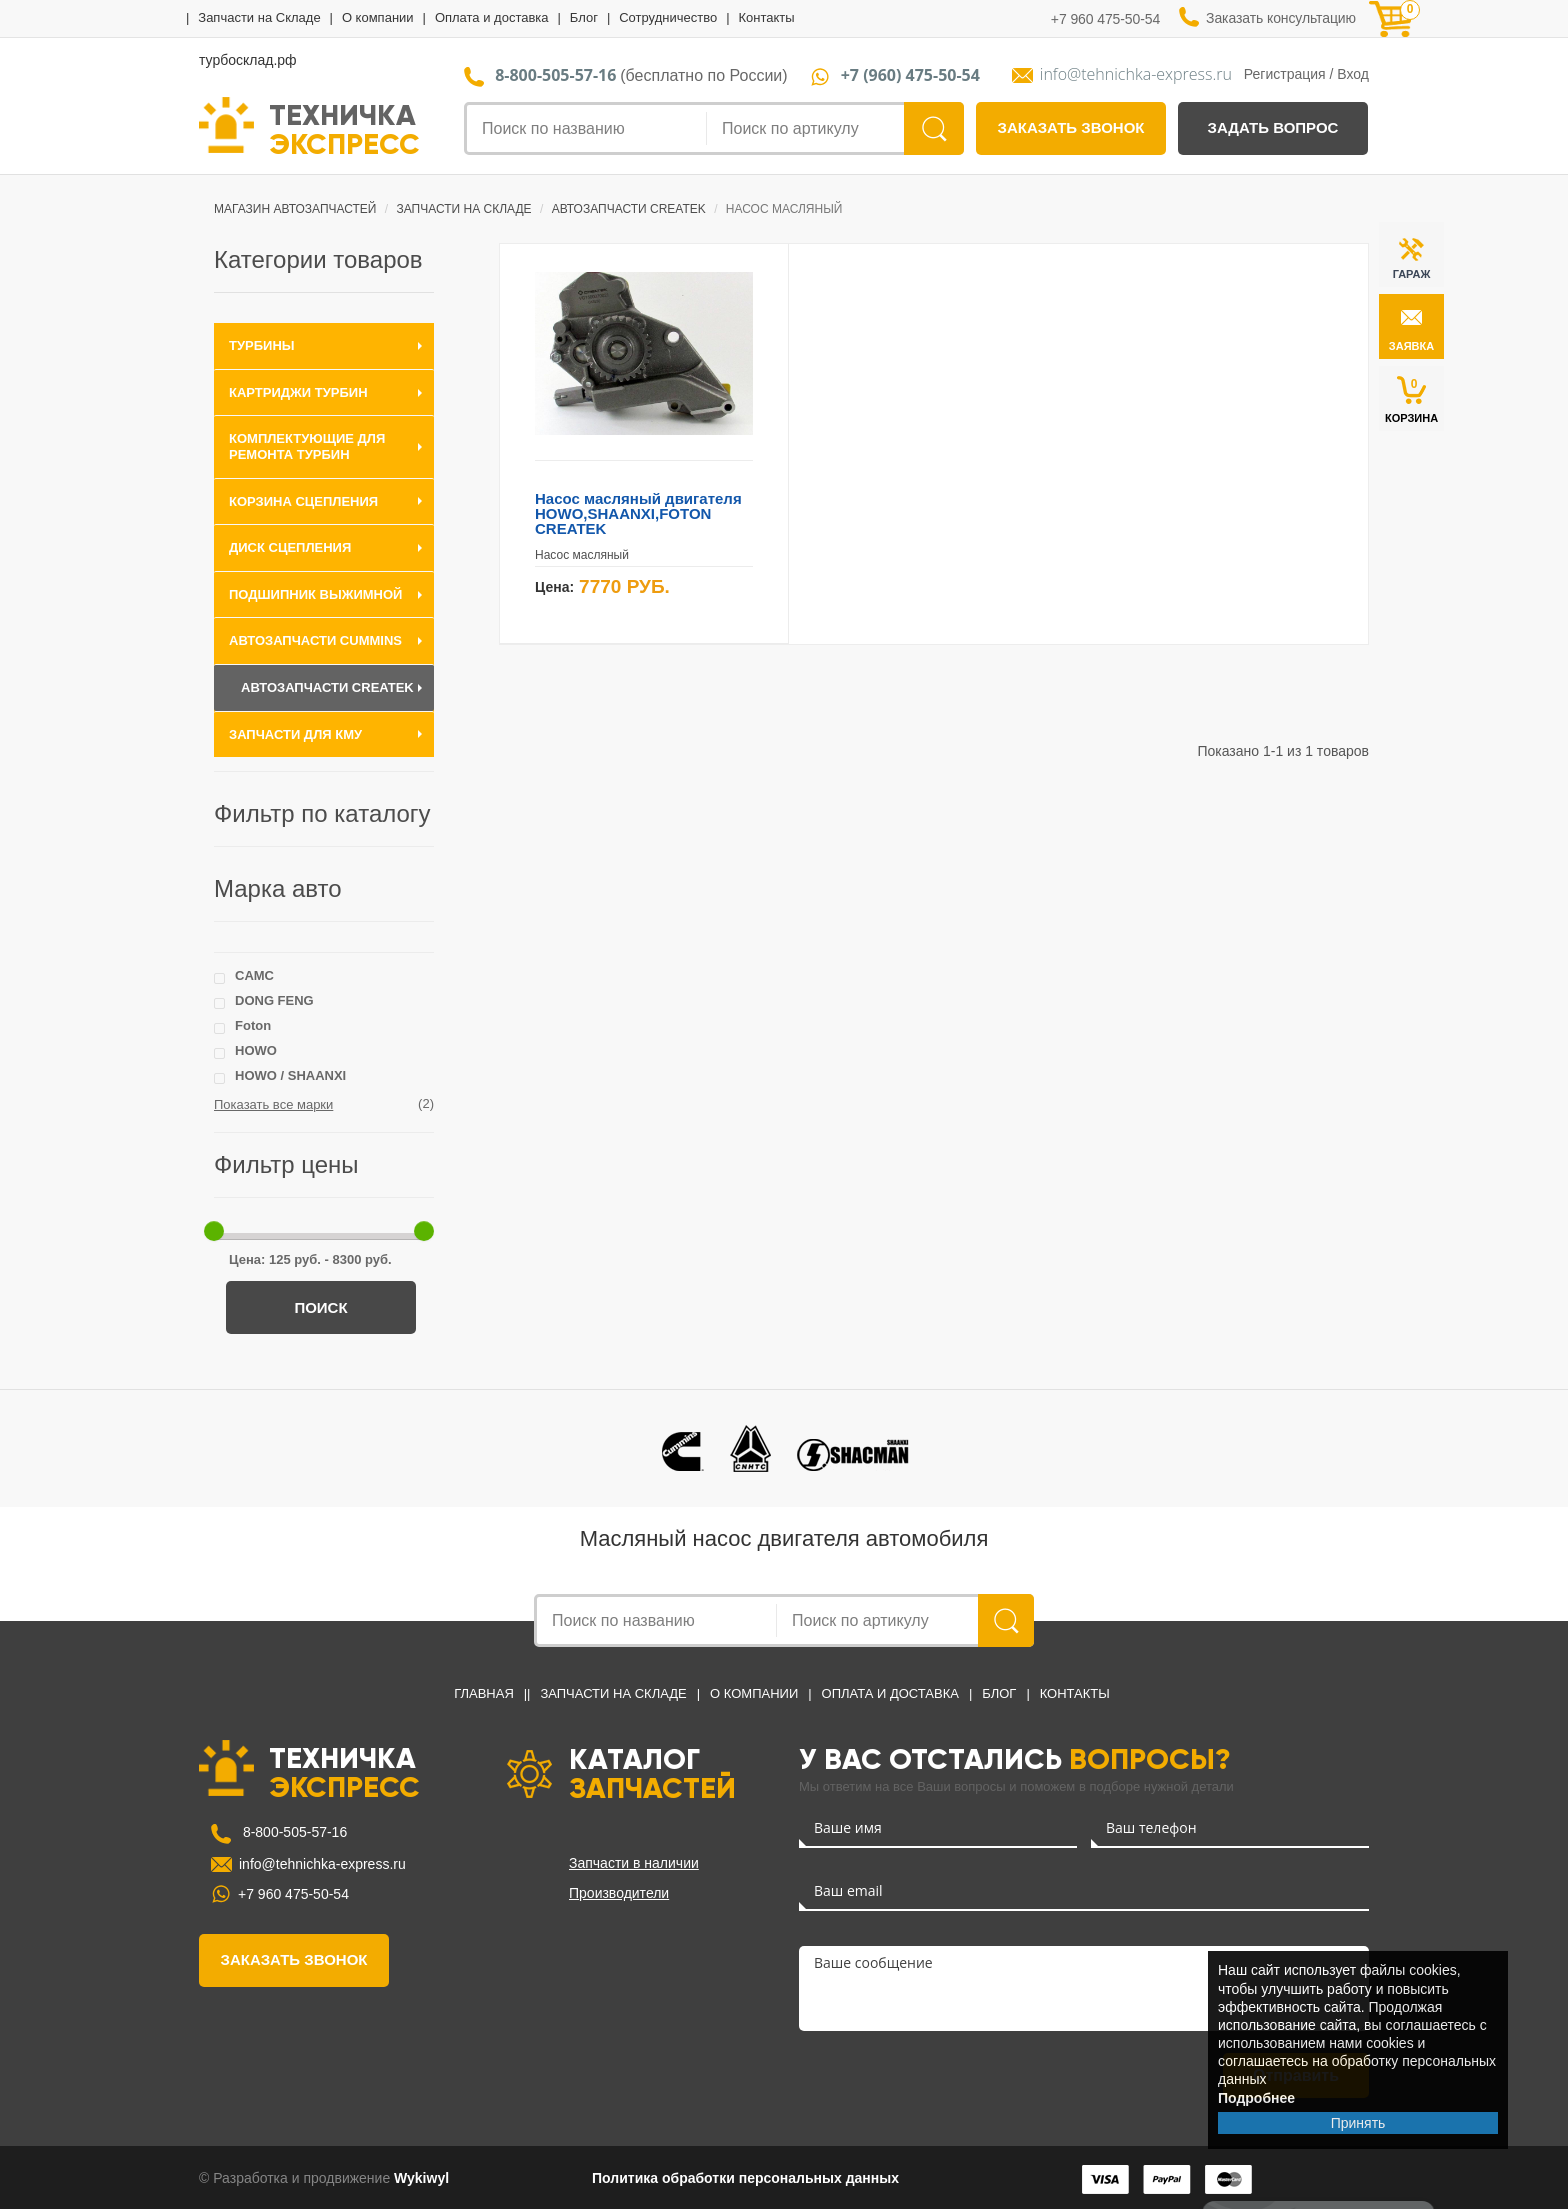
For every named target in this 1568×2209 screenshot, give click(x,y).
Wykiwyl (421, 2178)
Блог (584, 17)
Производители (619, 1893)
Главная (484, 1693)
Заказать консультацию (1281, 18)
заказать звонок (1071, 127)
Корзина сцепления (303, 501)
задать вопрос (1273, 127)
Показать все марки (273, 1104)
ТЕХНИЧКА (344, 128)
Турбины (262, 345)
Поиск (320, 1307)
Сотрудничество (668, 17)
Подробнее (1256, 2098)
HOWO (256, 1050)
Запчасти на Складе (259, 17)
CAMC (254, 975)
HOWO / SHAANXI (290, 1075)
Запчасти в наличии (634, 1863)
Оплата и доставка (492, 17)
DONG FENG (274, 1000)
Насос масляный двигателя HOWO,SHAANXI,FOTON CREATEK (638, 513)
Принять (1358, 2123)
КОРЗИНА (1411, 400)
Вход (1353, 74)
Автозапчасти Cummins (315, 640)
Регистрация (1285, 74)
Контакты (766, 17)
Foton (253, 1025)
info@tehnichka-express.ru (1136, 74)
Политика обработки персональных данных (745, 2178)
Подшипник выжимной (315, 594)
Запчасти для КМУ (295, 734)
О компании (378, 17)
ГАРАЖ (1412, 274)
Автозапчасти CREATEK (327, 687)
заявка (1411, 346)
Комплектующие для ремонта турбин (307, 446)
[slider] (214, 1231)
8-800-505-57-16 (293, 1832)
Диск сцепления (290, 547)
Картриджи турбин (298, 392)
